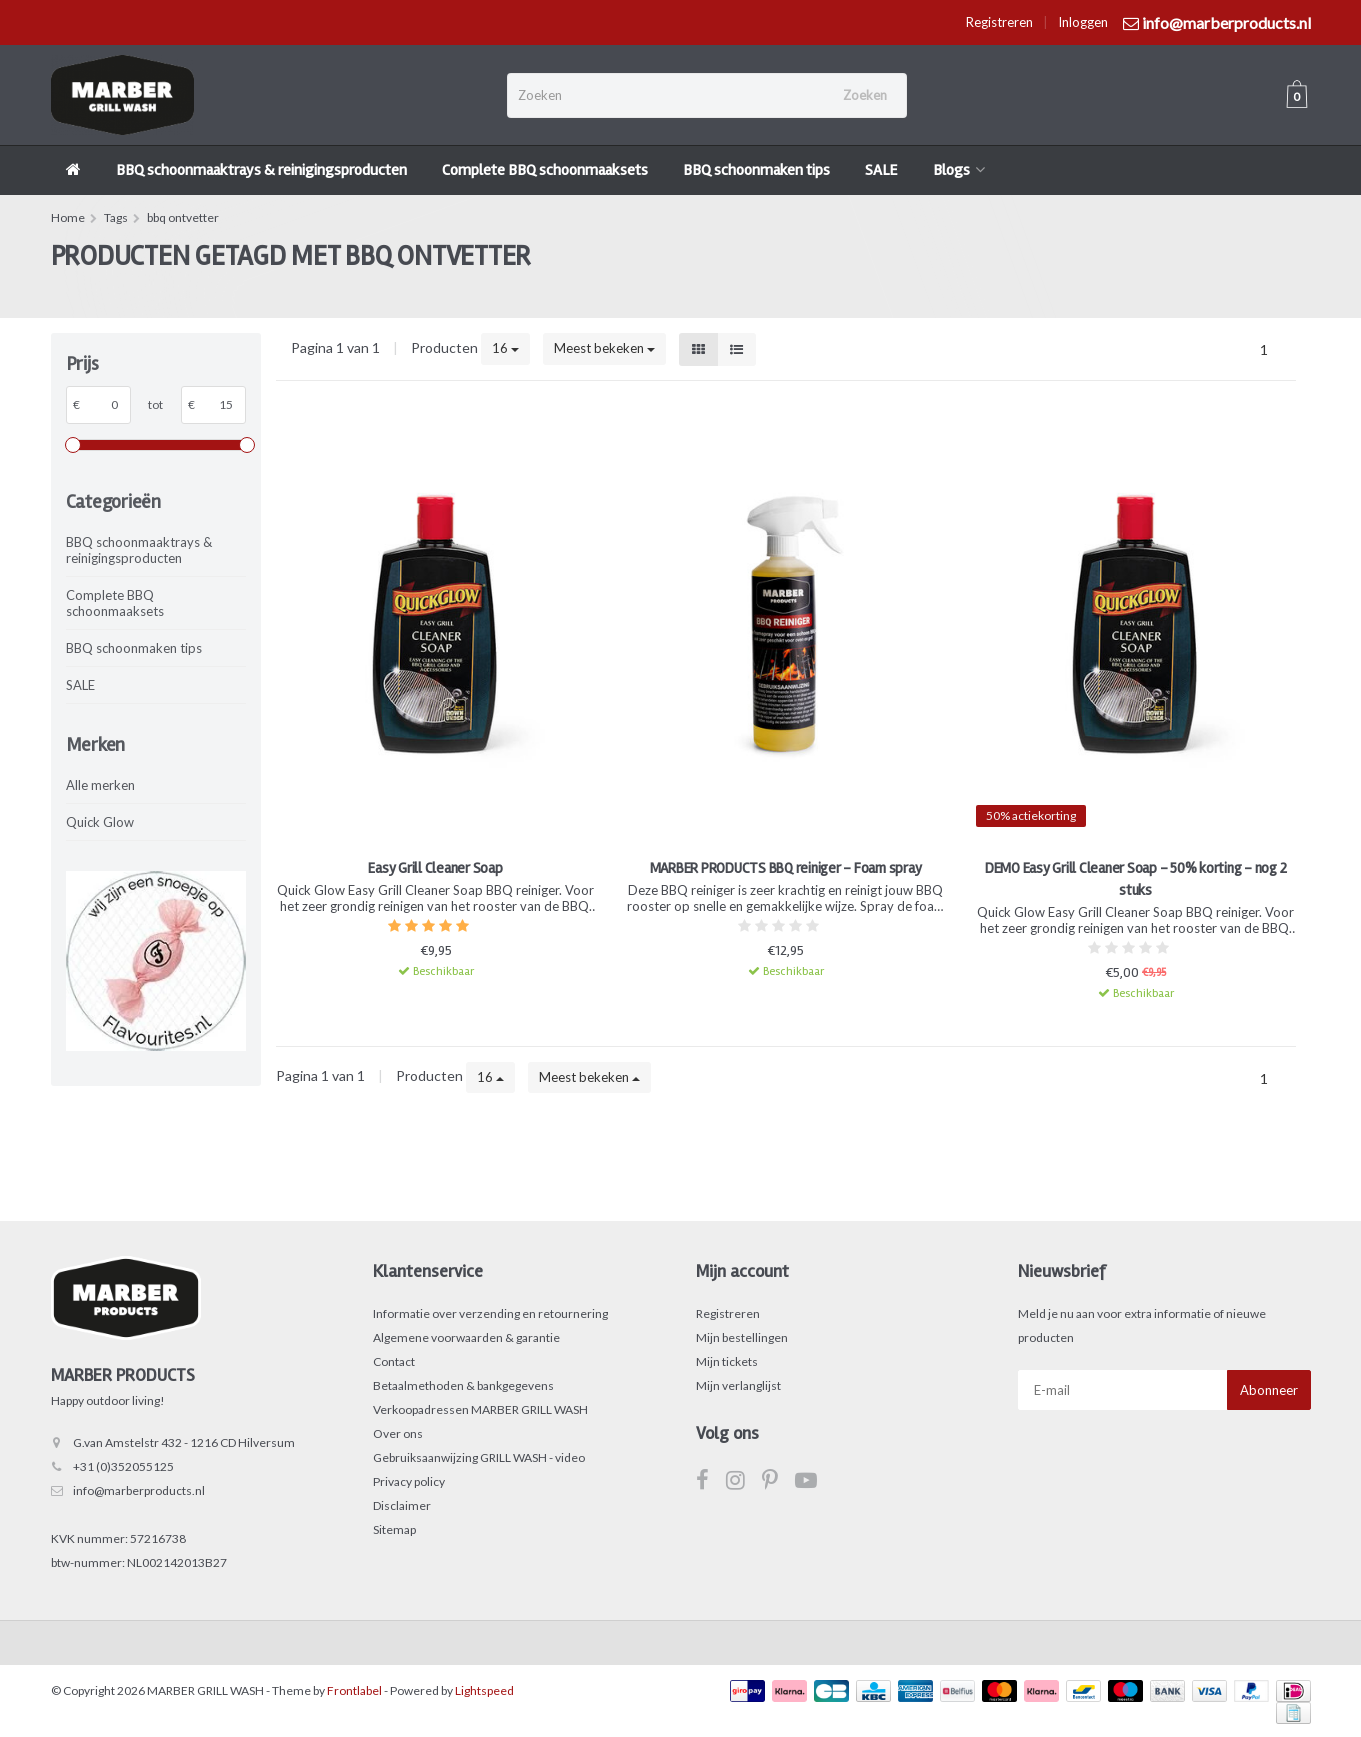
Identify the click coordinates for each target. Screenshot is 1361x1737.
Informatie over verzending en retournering (490, 1313)
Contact (394, 1361)
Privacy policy (409, 1481)
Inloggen (1083, 22)
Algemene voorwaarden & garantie (466, 1337)
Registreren (999, 22)
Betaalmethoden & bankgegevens (463, 1385)
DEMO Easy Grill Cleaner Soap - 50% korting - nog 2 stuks (1136, 879)
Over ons (398, 1433)
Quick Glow (100, 822)
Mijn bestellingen (742, 1337)
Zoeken (865, 95)
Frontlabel (354, 1690)
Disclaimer (402, 1505)
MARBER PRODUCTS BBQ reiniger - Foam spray (786, 868)
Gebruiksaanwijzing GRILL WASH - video (479, 1457)
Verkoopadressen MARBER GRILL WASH (480, 1409)
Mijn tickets (727, 1361)
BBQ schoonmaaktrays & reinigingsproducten (261, 170)
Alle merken (100, 785)
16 (505, 348)
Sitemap (394, 1529)
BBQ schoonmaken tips (756, 170)
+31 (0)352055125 (123, 1466)
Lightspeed (484, 1690)
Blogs (959, 170)
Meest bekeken (604, 348)
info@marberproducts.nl (139, 1490)
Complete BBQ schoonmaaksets (545, 170)
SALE (881, 170)
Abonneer (1269, 1390)
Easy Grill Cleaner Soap (435, 868)
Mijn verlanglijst (738, 1385)
